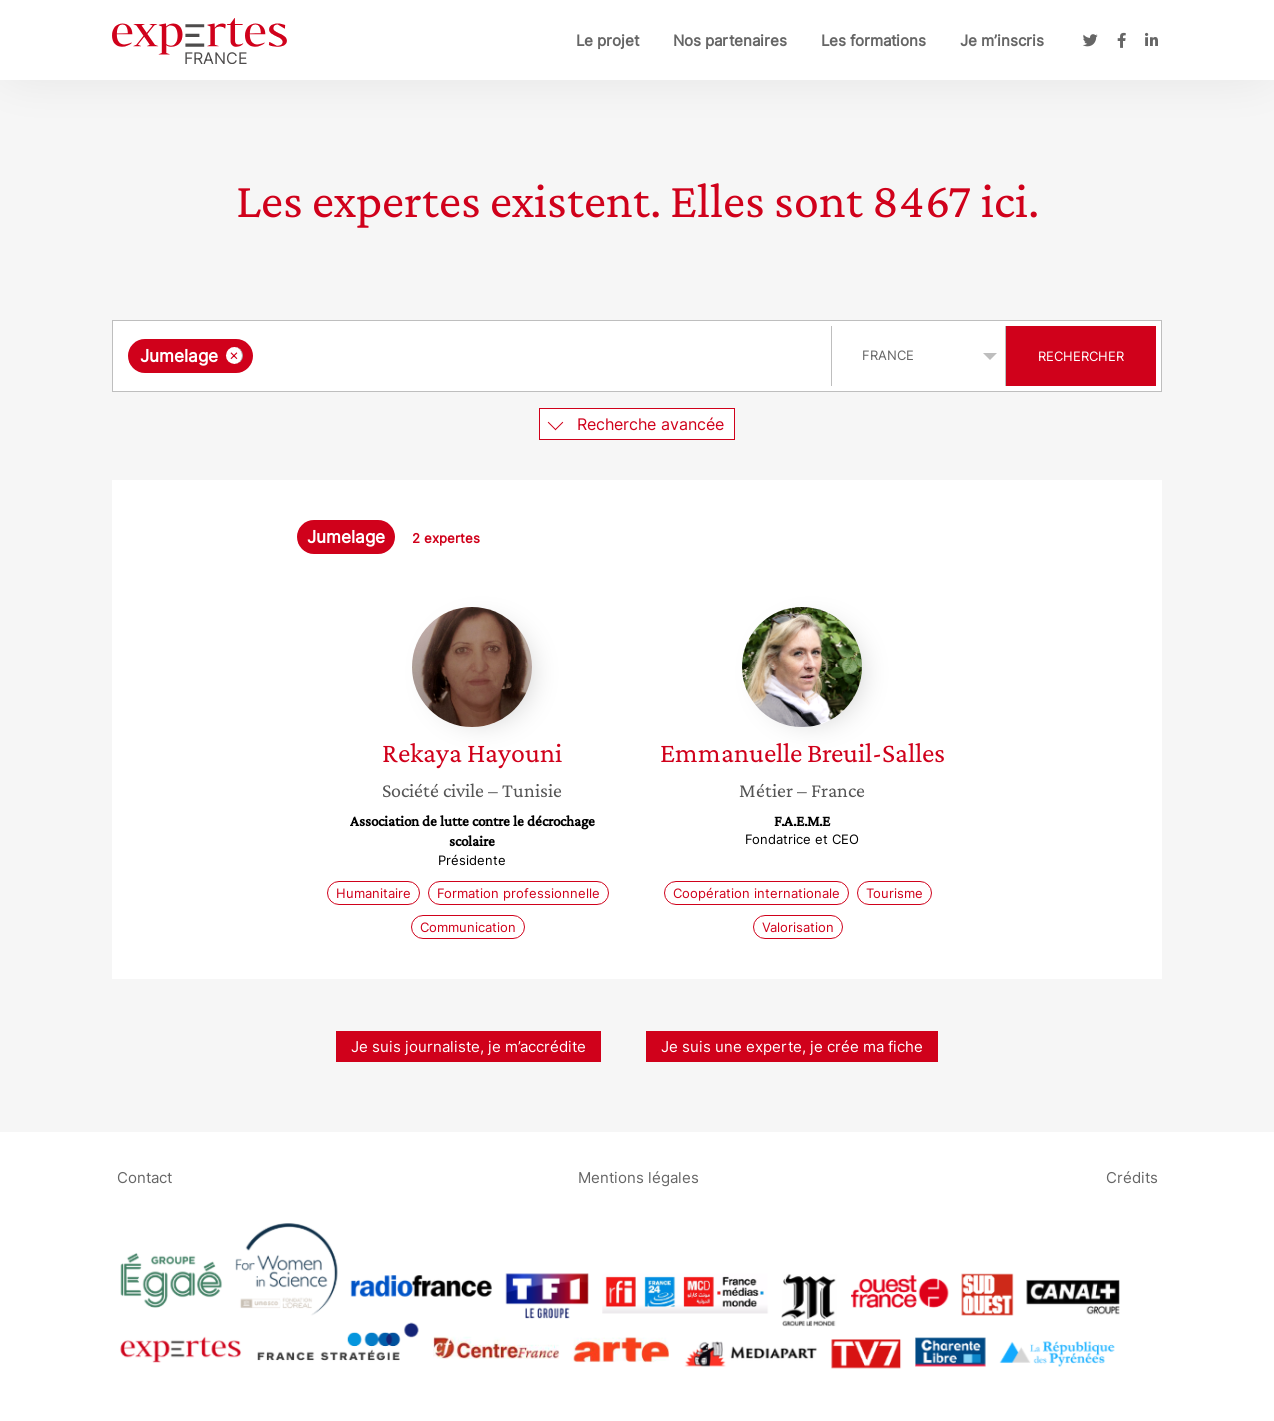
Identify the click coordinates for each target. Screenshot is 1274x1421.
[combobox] (474, 356)
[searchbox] (464, 356)
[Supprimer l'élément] (234, 355)
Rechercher (1081, 356)
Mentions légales (638, 1176)
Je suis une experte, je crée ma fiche (792, 1046)
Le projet (607, 40)
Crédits (1132, 1176)
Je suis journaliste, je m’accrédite (468, 1046)
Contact (144, 1176)
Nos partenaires (730, 40)
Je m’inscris (1002, 40)
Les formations (873, 40)
